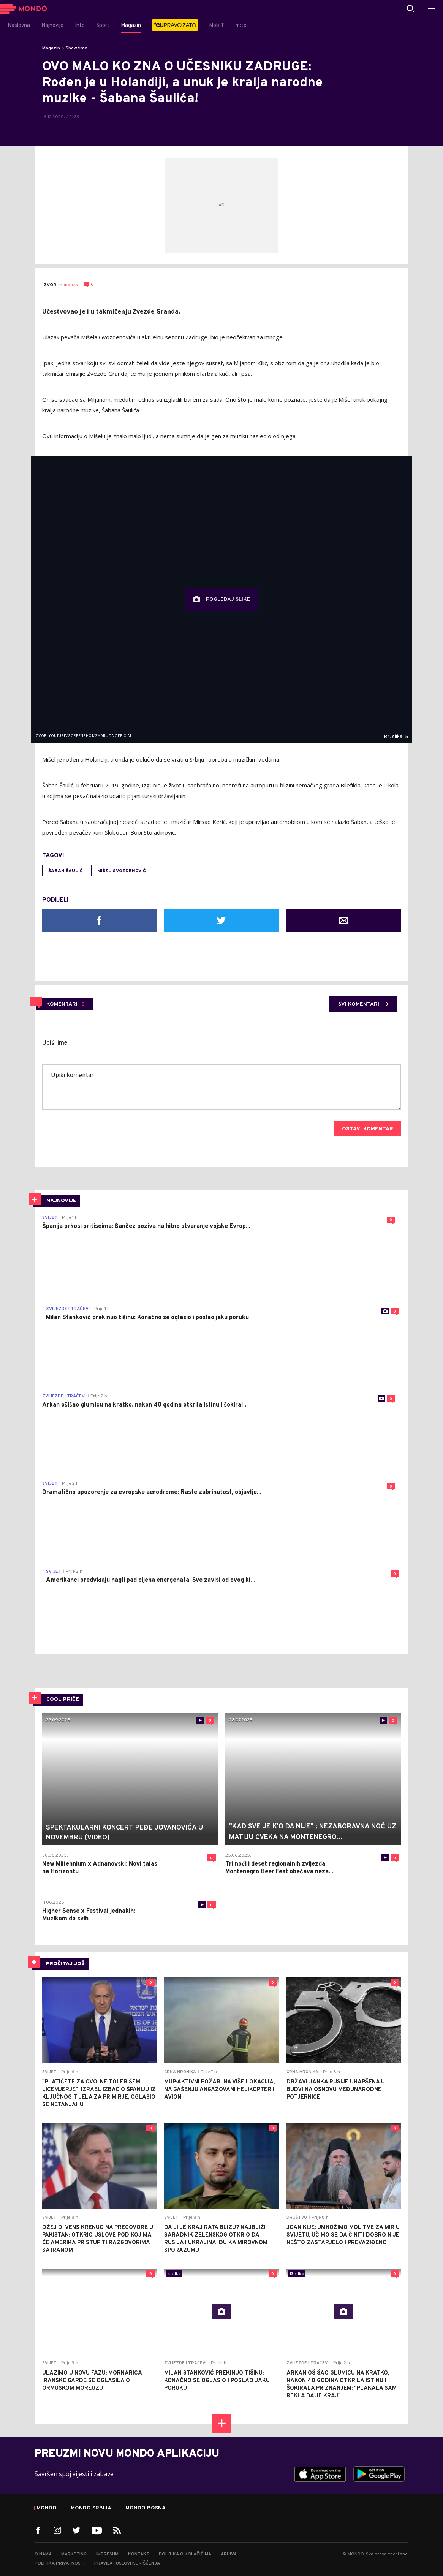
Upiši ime (55, 1043)
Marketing (74, 2554)
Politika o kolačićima (185, 2554)
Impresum (107, 2554)
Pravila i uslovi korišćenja (127, 2563)
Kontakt (138, 2554)
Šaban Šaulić (65, 871)
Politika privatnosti (60, 2563)
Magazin (51, 48)
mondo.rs (68, 285)
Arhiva (229, 2554)
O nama (43, 2554)
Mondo (46, 2508)
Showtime (76, 48)
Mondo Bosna (145, 2508)
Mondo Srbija (91, 2508)
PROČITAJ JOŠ (65, 1964)
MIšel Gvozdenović (121, 871)
